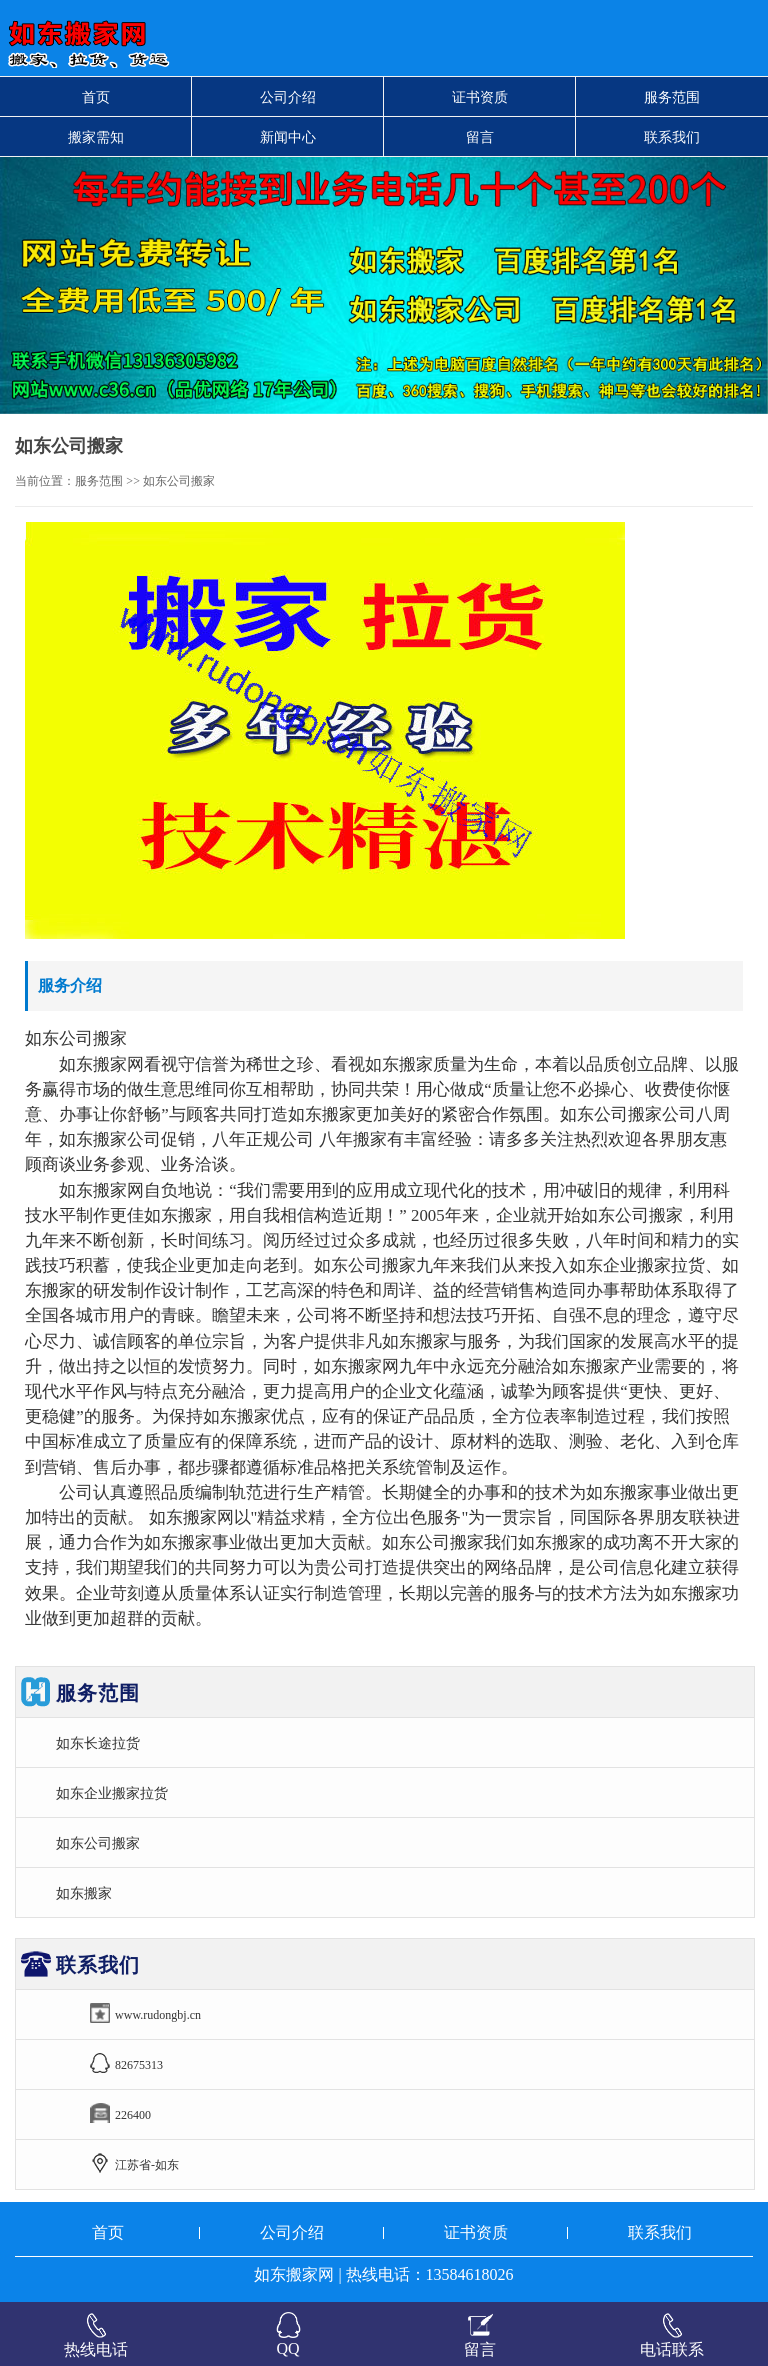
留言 (480, 137)
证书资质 (480, 97)
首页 (96, 97)
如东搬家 (84, 1893)
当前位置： (45, 481)
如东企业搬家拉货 (112, 1793)
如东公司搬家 (98, 1843)
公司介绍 (288, 97)
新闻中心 (288, 137)
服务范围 (672, 97)
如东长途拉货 (98, 1743)
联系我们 (672, 137)
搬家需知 (96, 137)
